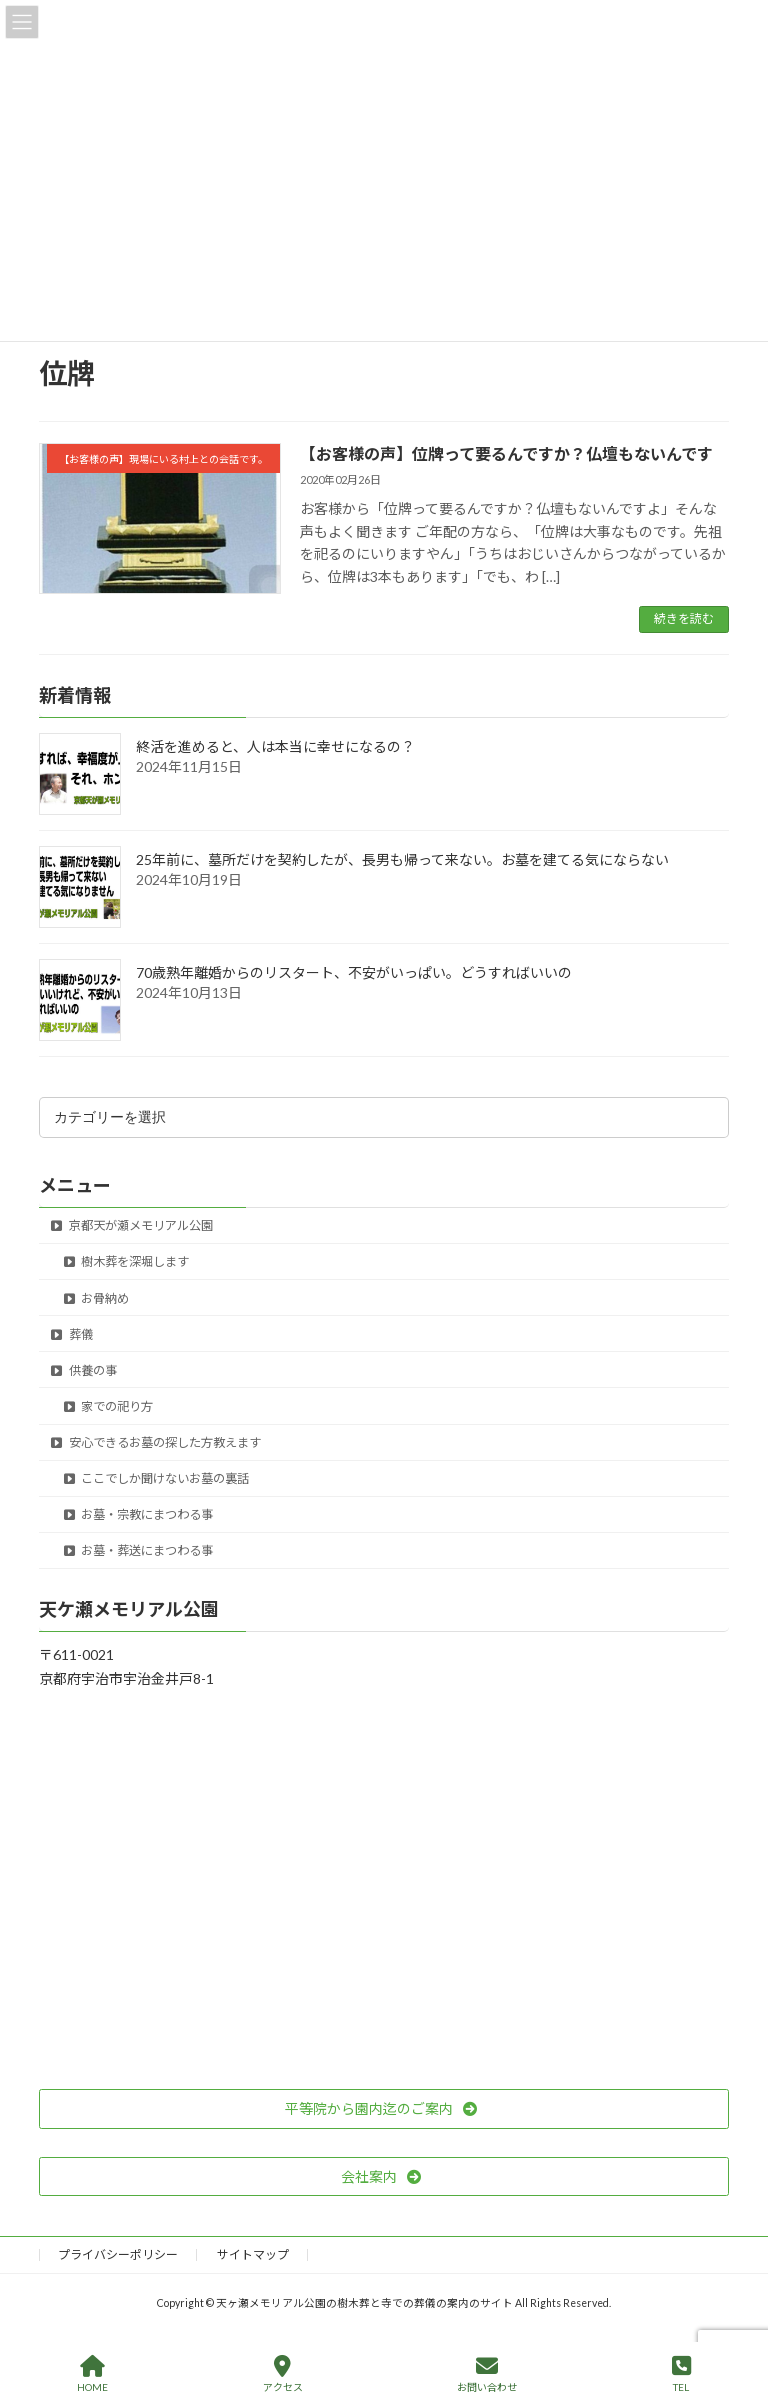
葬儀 (72, 1334)
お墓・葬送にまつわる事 (139, 1550)
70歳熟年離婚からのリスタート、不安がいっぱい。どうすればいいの (354, 972)
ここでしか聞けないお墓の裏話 (157, 1478)
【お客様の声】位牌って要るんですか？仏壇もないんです (506, 453)
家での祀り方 (109, 1406)
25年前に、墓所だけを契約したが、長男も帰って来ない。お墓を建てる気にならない (402, 859)
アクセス (283, 2374)
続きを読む (684, 618)
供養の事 (84, 1370)
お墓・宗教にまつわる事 (139, 1514)
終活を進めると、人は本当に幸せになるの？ (275, 746)
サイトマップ (253, 2254)
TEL (681, 2374)
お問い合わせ (487, 2374)
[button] (384, 2109)
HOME (92, 2374)
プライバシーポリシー (118, 2254)
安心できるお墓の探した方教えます (156, 1442)
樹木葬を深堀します (127, 1261)
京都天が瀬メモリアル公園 (132, 1225)
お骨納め (97, 1297)
